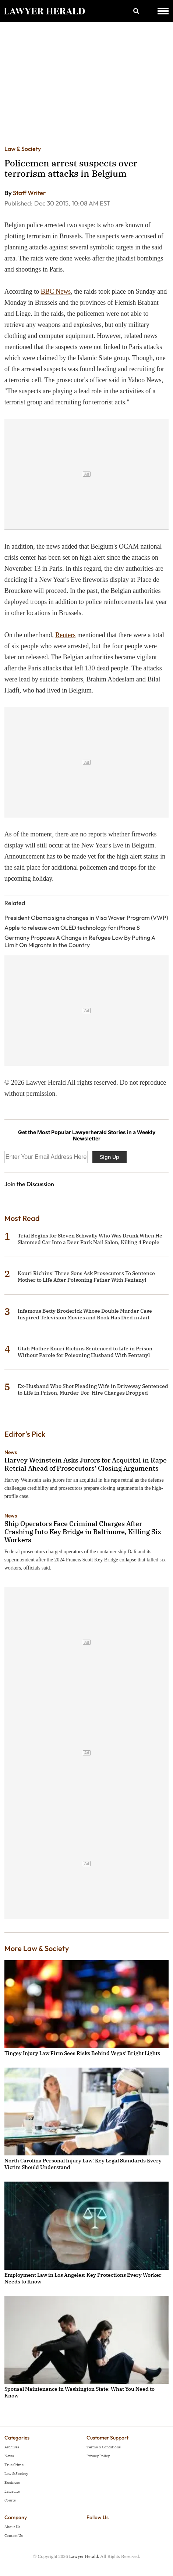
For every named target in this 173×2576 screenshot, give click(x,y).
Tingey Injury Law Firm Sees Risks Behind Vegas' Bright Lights (82, 2053)
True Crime (14, 2464)
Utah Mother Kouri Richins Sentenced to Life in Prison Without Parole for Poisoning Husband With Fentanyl (85, 1351)
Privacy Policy (98, 2456)
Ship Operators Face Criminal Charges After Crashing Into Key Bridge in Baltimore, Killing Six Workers (82, 1531)
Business (12, 2482)
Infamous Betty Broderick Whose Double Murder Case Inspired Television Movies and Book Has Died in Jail (85, 1314)
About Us (12, 2526)
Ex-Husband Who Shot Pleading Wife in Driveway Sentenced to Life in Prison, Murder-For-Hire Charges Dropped (93, 1389)
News (10, 1452)
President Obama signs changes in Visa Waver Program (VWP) (86, 917)
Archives (11, 2447)
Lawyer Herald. (84, 2556)
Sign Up (109, 1157)
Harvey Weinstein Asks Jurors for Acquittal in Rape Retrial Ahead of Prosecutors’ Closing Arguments (85, 1464)
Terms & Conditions (103, 2447)
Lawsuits (12, 2491)
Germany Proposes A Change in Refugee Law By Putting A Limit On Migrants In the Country (79, 941)
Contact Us (13, 2535)
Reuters (65, 635)
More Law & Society (36, 1948)
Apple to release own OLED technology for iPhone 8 (72, 927)
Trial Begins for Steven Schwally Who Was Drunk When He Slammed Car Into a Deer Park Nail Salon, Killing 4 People (90, 1239)
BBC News (56, 291)
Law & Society (22, 148)
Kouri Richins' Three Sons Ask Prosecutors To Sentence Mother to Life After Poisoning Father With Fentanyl (86, 1276)
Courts (10, 2500)
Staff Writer (29, 193)
